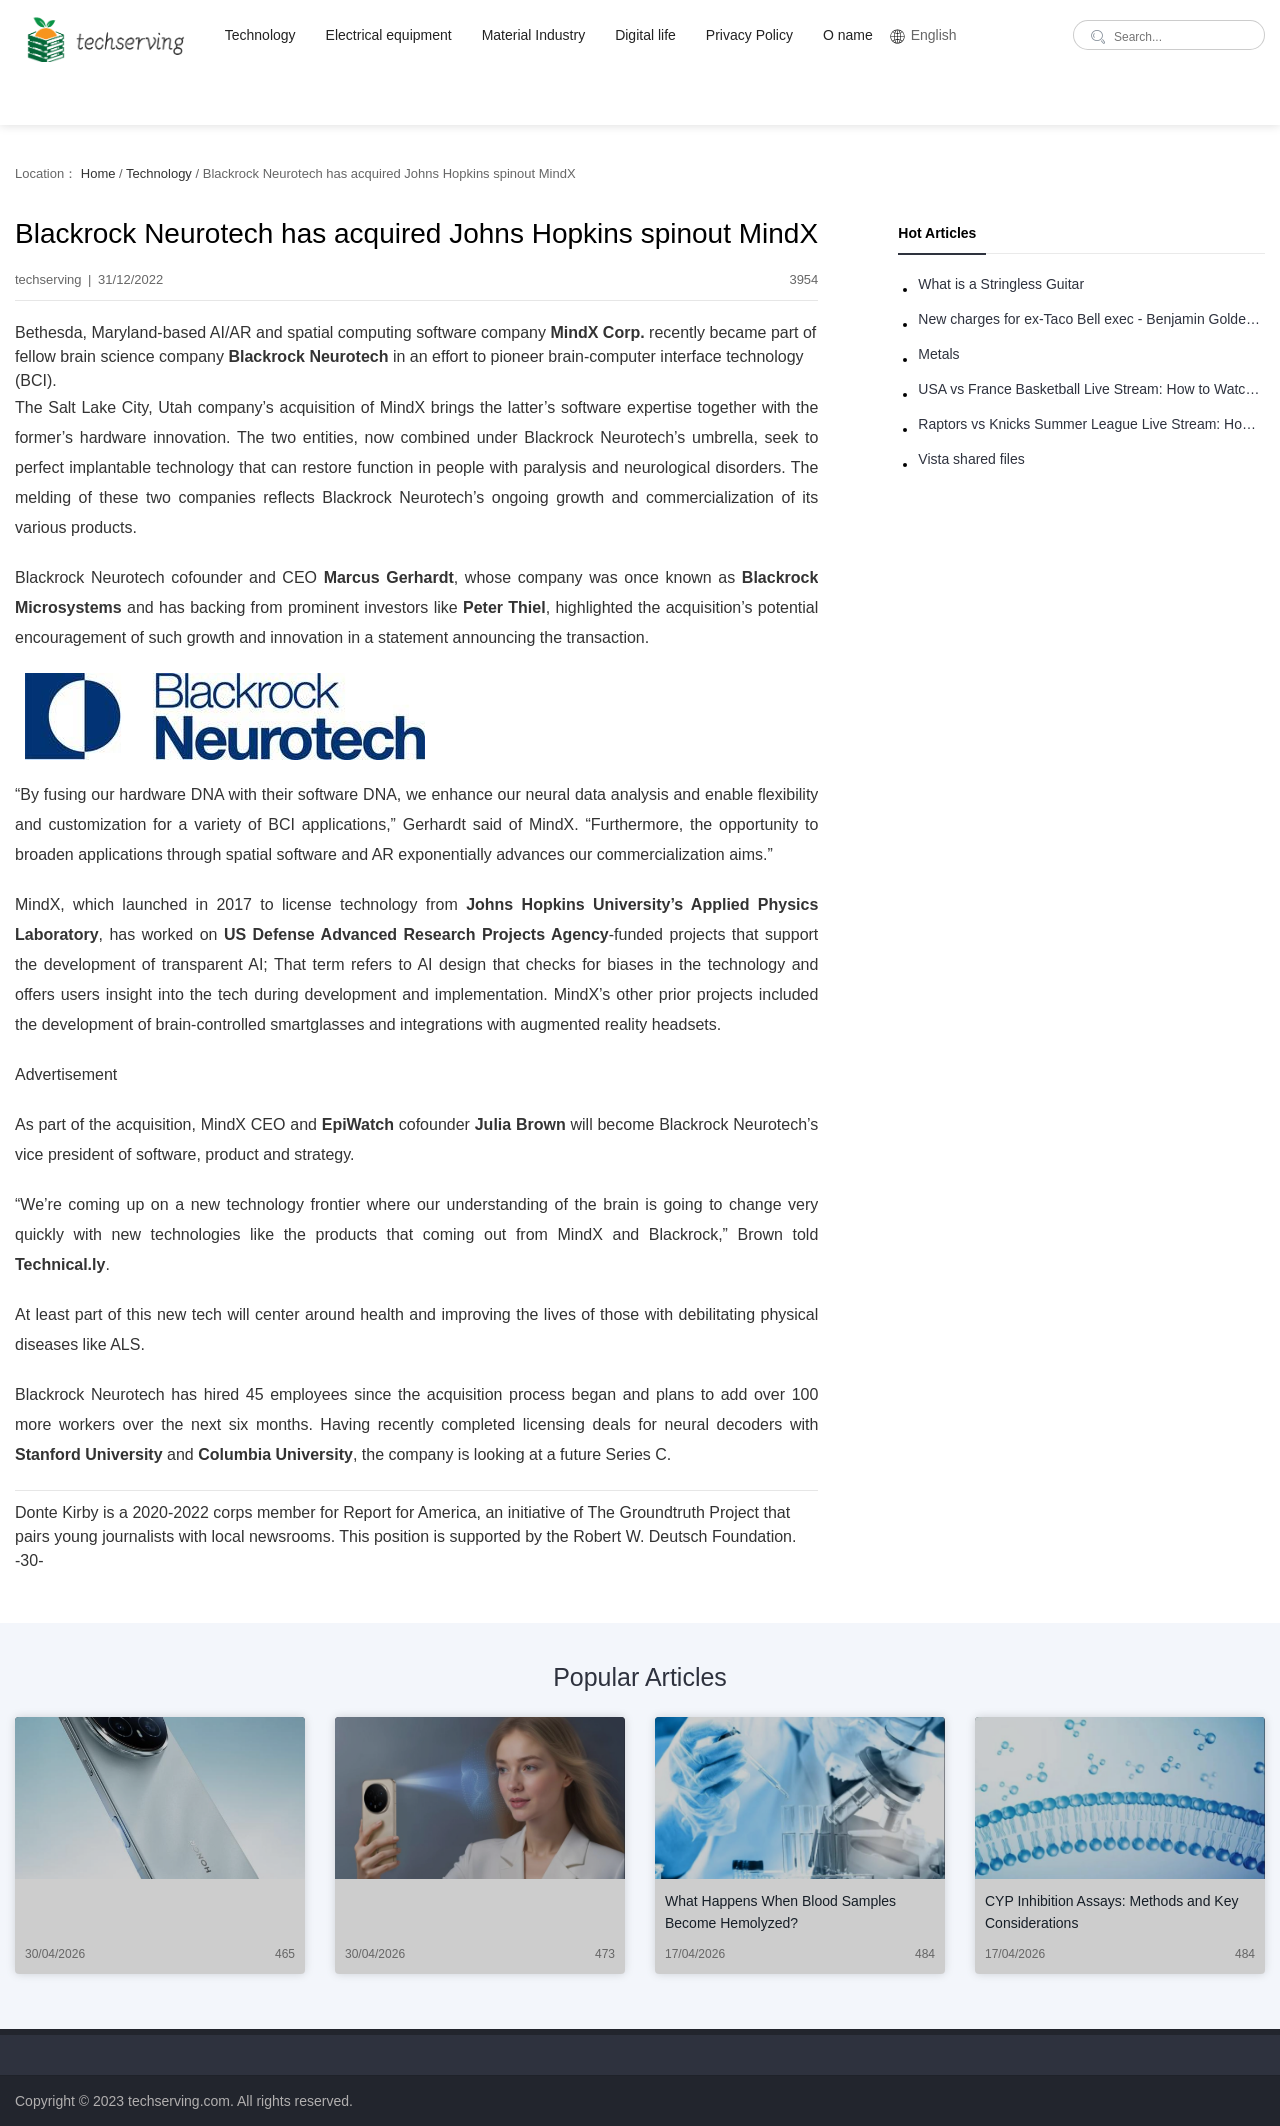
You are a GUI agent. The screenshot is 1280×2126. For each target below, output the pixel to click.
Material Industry (533, 35)
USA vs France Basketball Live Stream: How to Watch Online (1091, 389)
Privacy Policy (749, 35)
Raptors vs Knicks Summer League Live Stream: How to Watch (1091, 424)
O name (848, 35)
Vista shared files (971, 459)
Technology (260, 35)
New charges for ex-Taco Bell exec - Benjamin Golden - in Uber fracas (1091, 319)
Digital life (645, 35)
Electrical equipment (389, 35)
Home (98, 173)
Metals (938, 354)
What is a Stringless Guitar (1001, 284)
